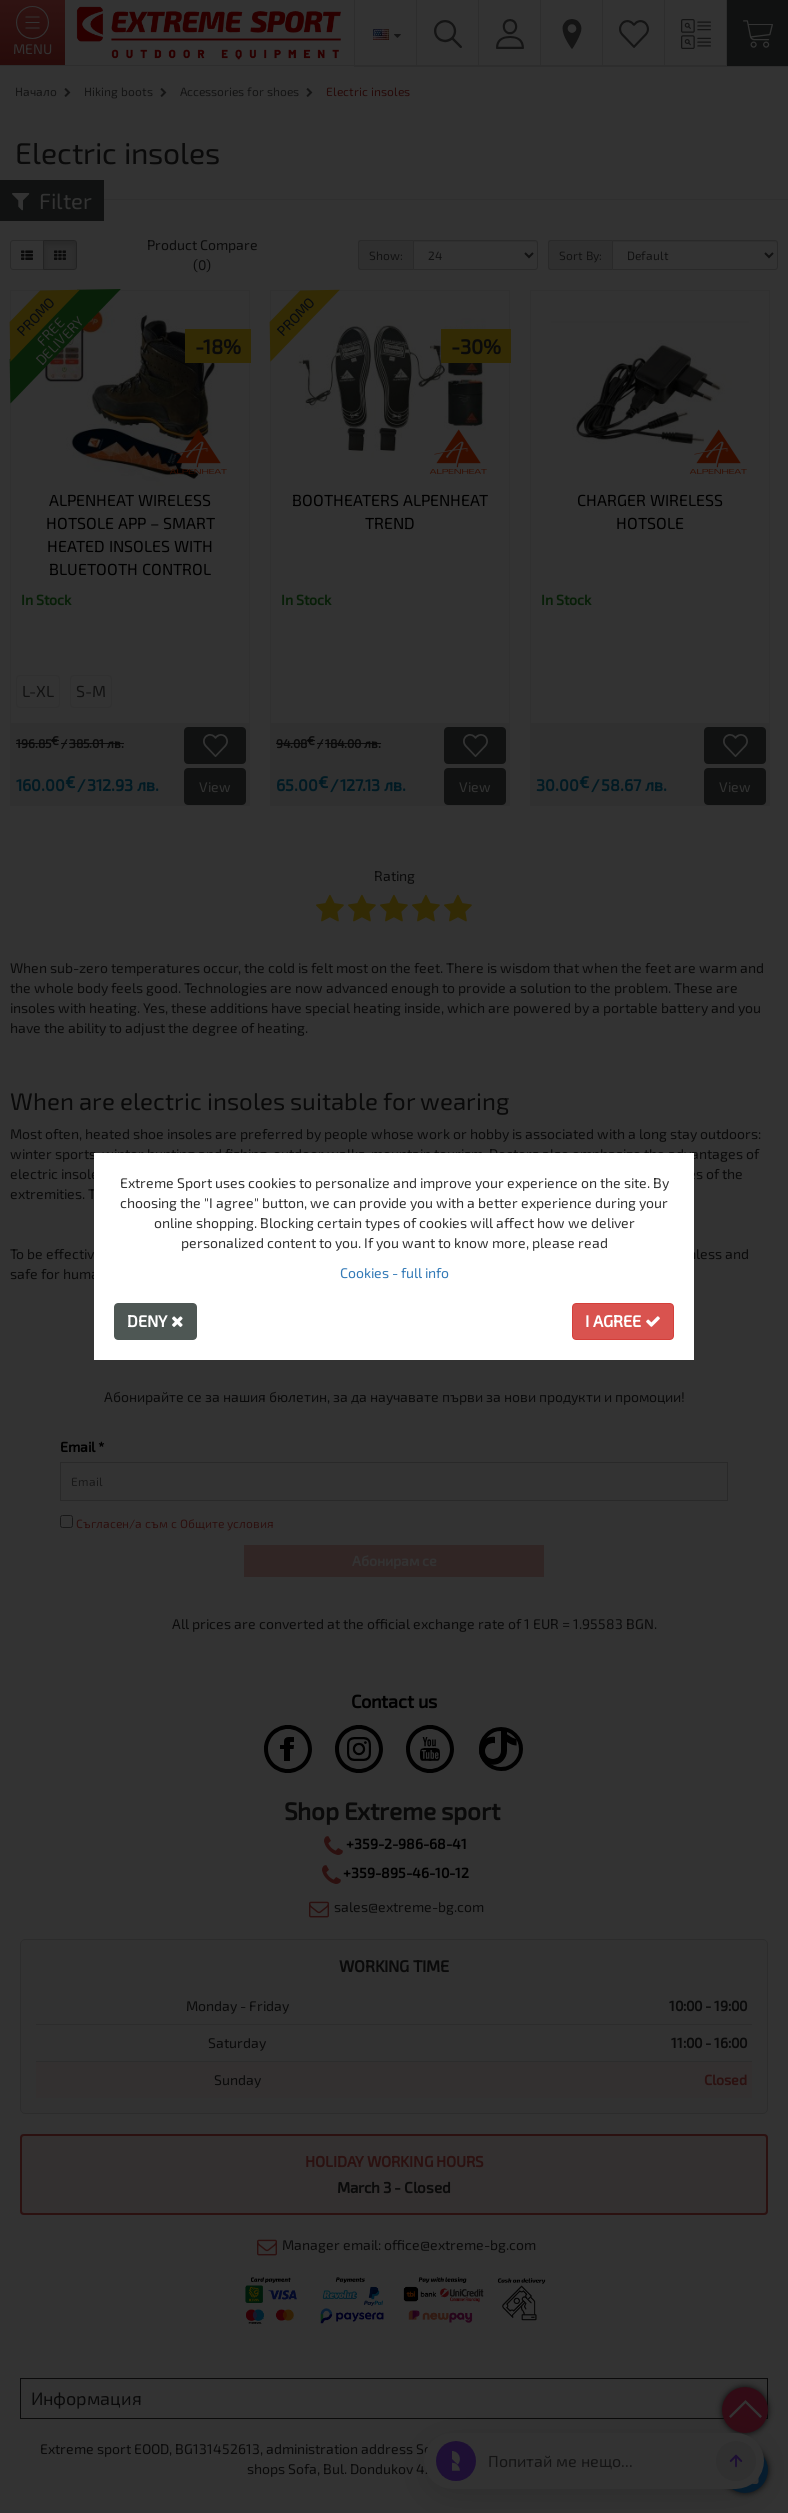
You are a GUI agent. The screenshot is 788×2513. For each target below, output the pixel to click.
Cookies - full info (394, 1272)
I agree (623, 1320)
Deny (155, 1320)
